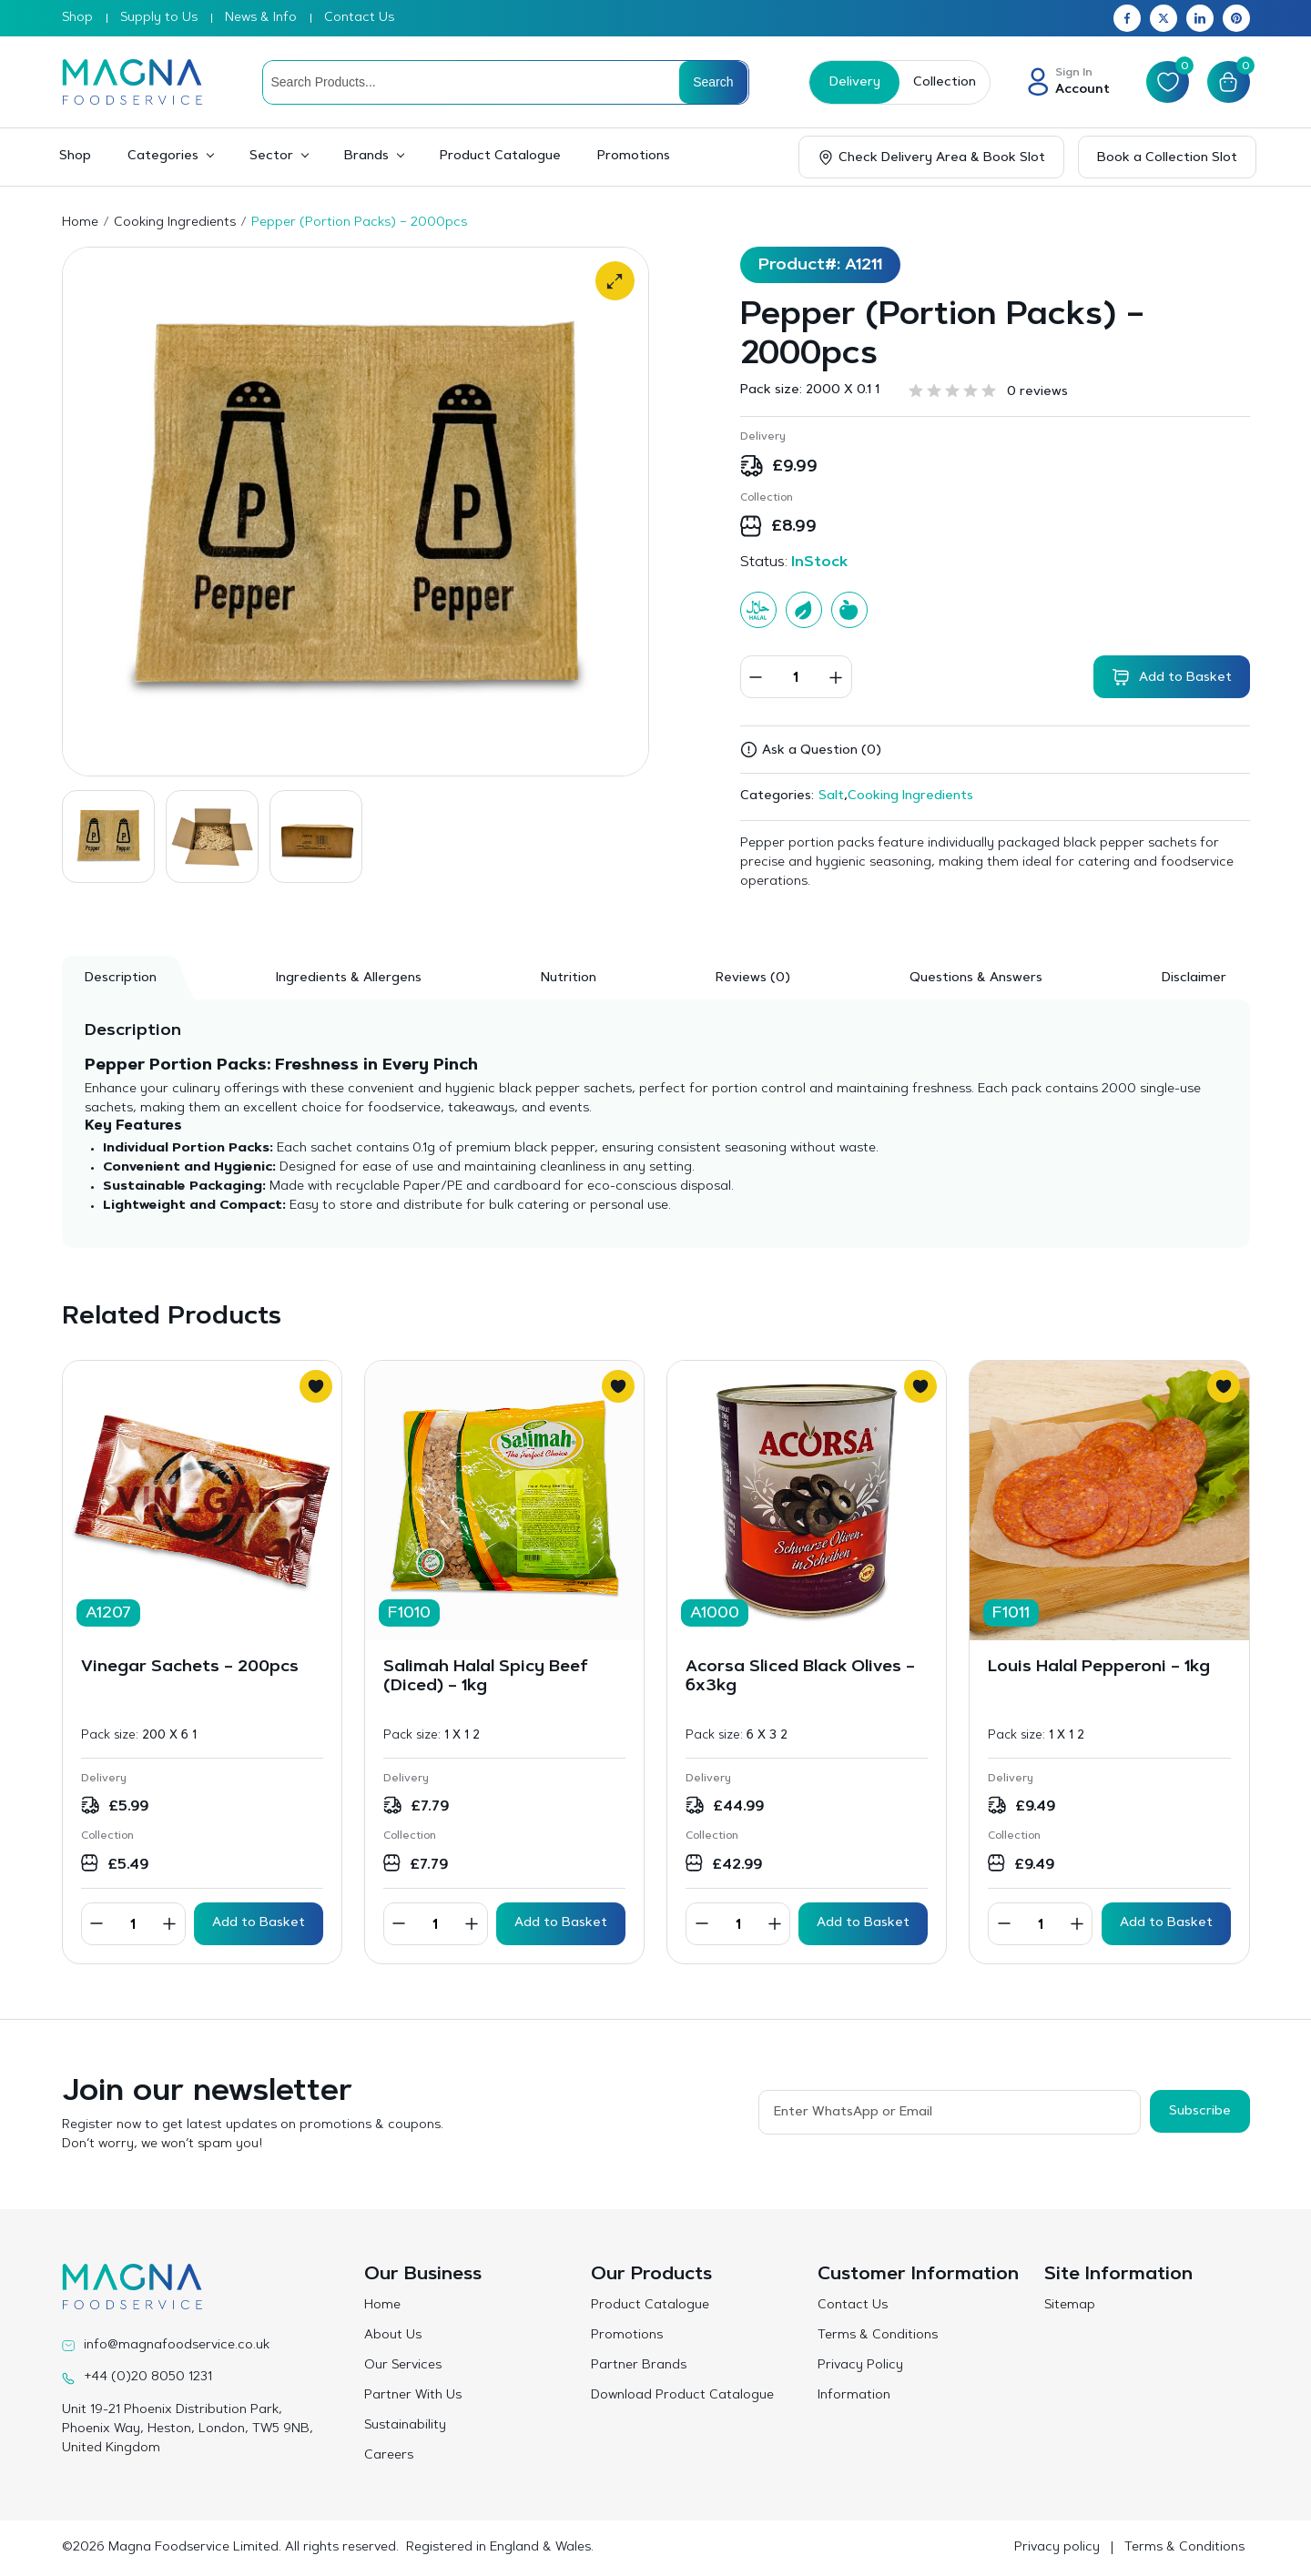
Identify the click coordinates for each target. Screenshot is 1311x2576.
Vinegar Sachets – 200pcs (190, 1667)
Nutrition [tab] (568, 978)
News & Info (261, 18)
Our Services (403, 2365)
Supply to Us (159, 18)
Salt (831, 796)
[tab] (753, 977)
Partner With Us (413, 2395)
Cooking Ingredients (175, 223)
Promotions (633, 156)
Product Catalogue (500, 156)
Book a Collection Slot (1167, 158)
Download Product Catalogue (682, 2395)
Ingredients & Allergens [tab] (349, 978)
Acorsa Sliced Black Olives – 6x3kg (800, 1677)
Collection (943, 82)
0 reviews (1037, 392)
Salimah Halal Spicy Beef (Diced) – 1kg (485, 1677)
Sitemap (1069, 2305)
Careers (388, 2455)
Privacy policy (1057, 2547)
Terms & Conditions (878, 2335)
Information (854, 2395)
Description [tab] (121, 978)
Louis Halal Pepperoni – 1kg (1099, 1667)
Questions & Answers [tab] (976, 978)
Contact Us (359, 18)
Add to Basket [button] (258, 1923)
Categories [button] (162, 156)
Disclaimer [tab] (1194, 978)
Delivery (853, 82)
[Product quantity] (796, 677)
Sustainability (405, 2425)
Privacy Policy (860, 2365)
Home (80, 223)
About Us (393, 2335)
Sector (271, 156)
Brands (366, 156)
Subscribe (1200, 2110)
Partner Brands (638, 2365)
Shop (77, 18)
